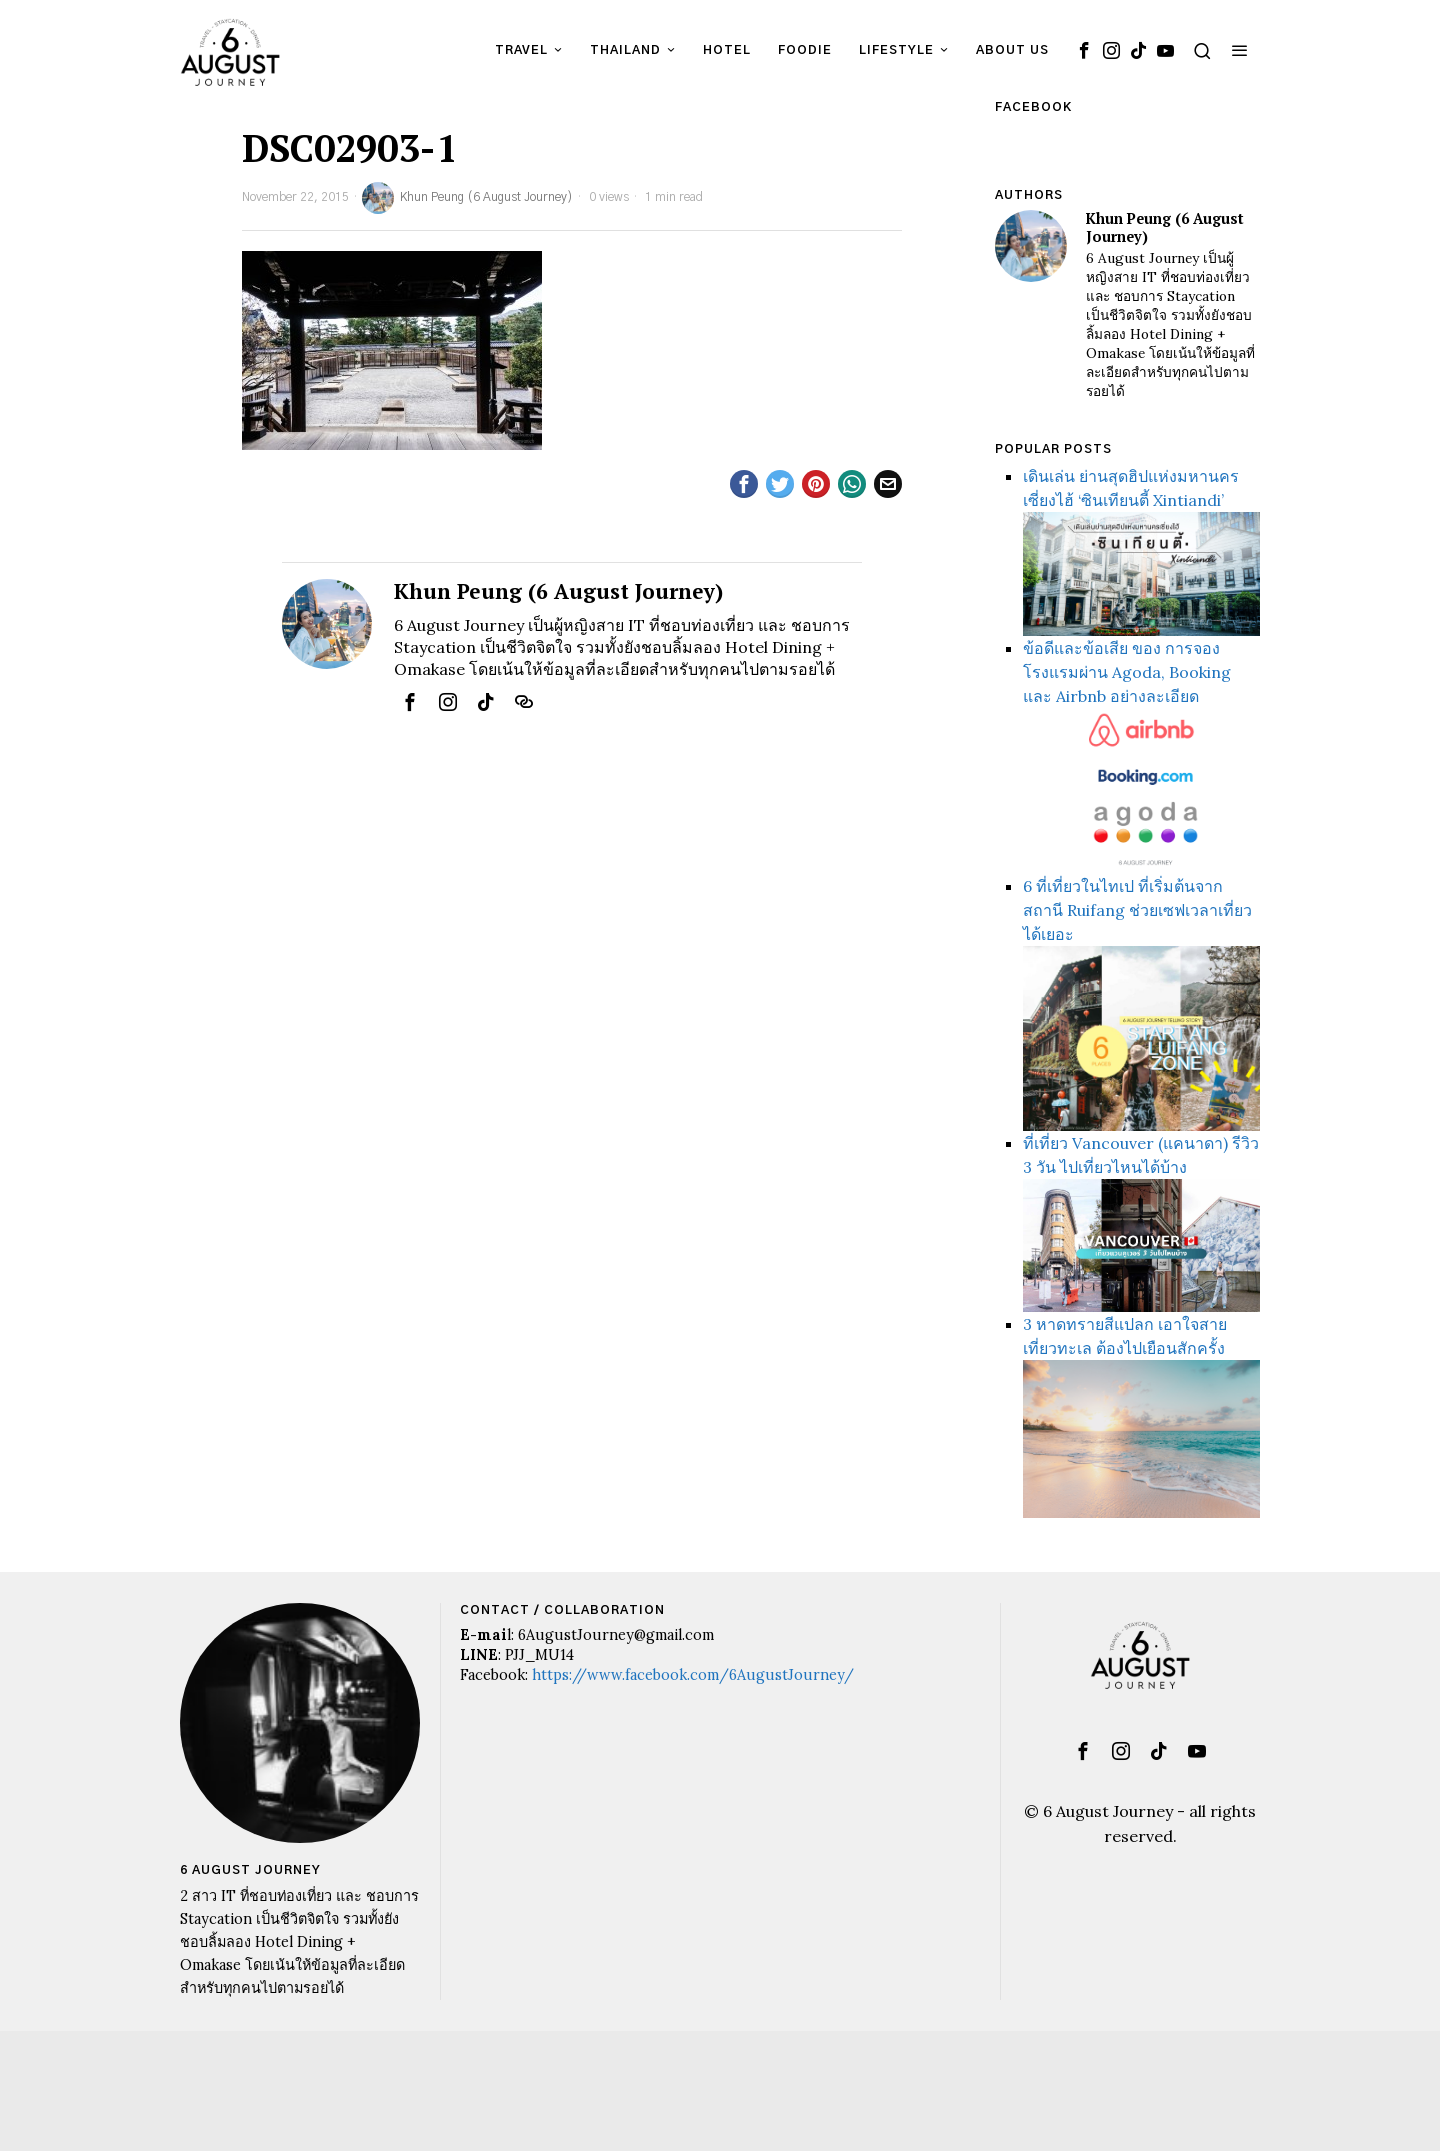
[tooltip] (1084, 50)
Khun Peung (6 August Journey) (467, 198)
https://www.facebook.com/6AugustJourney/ (693, 1675)
